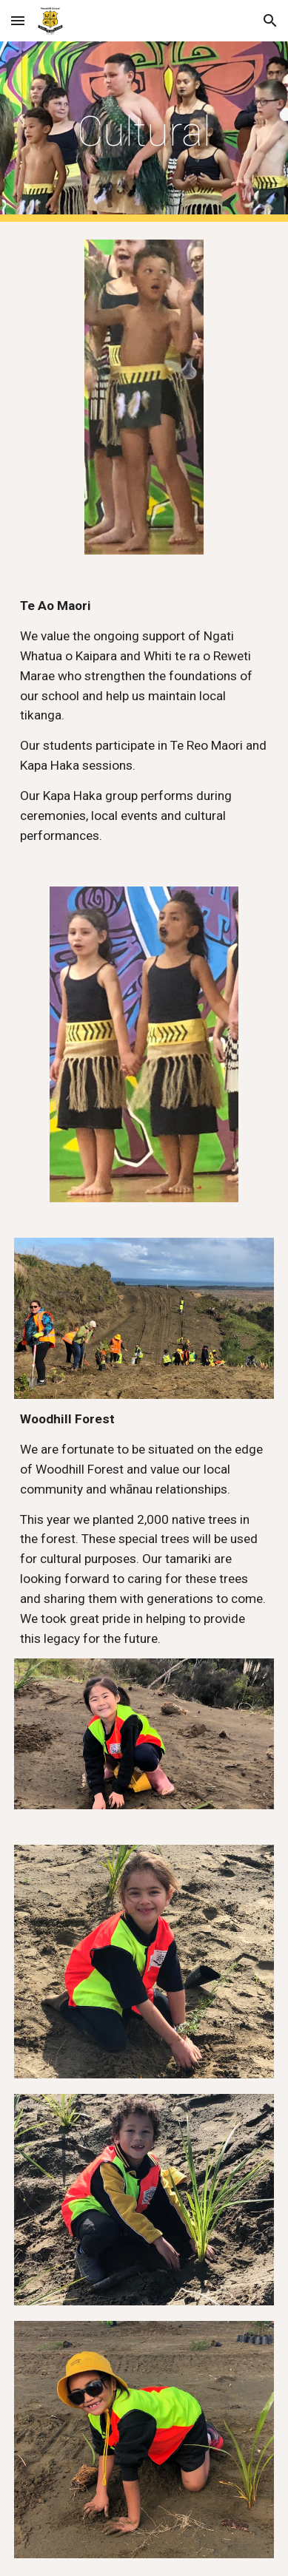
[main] (144, 132)
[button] (18, 20)
